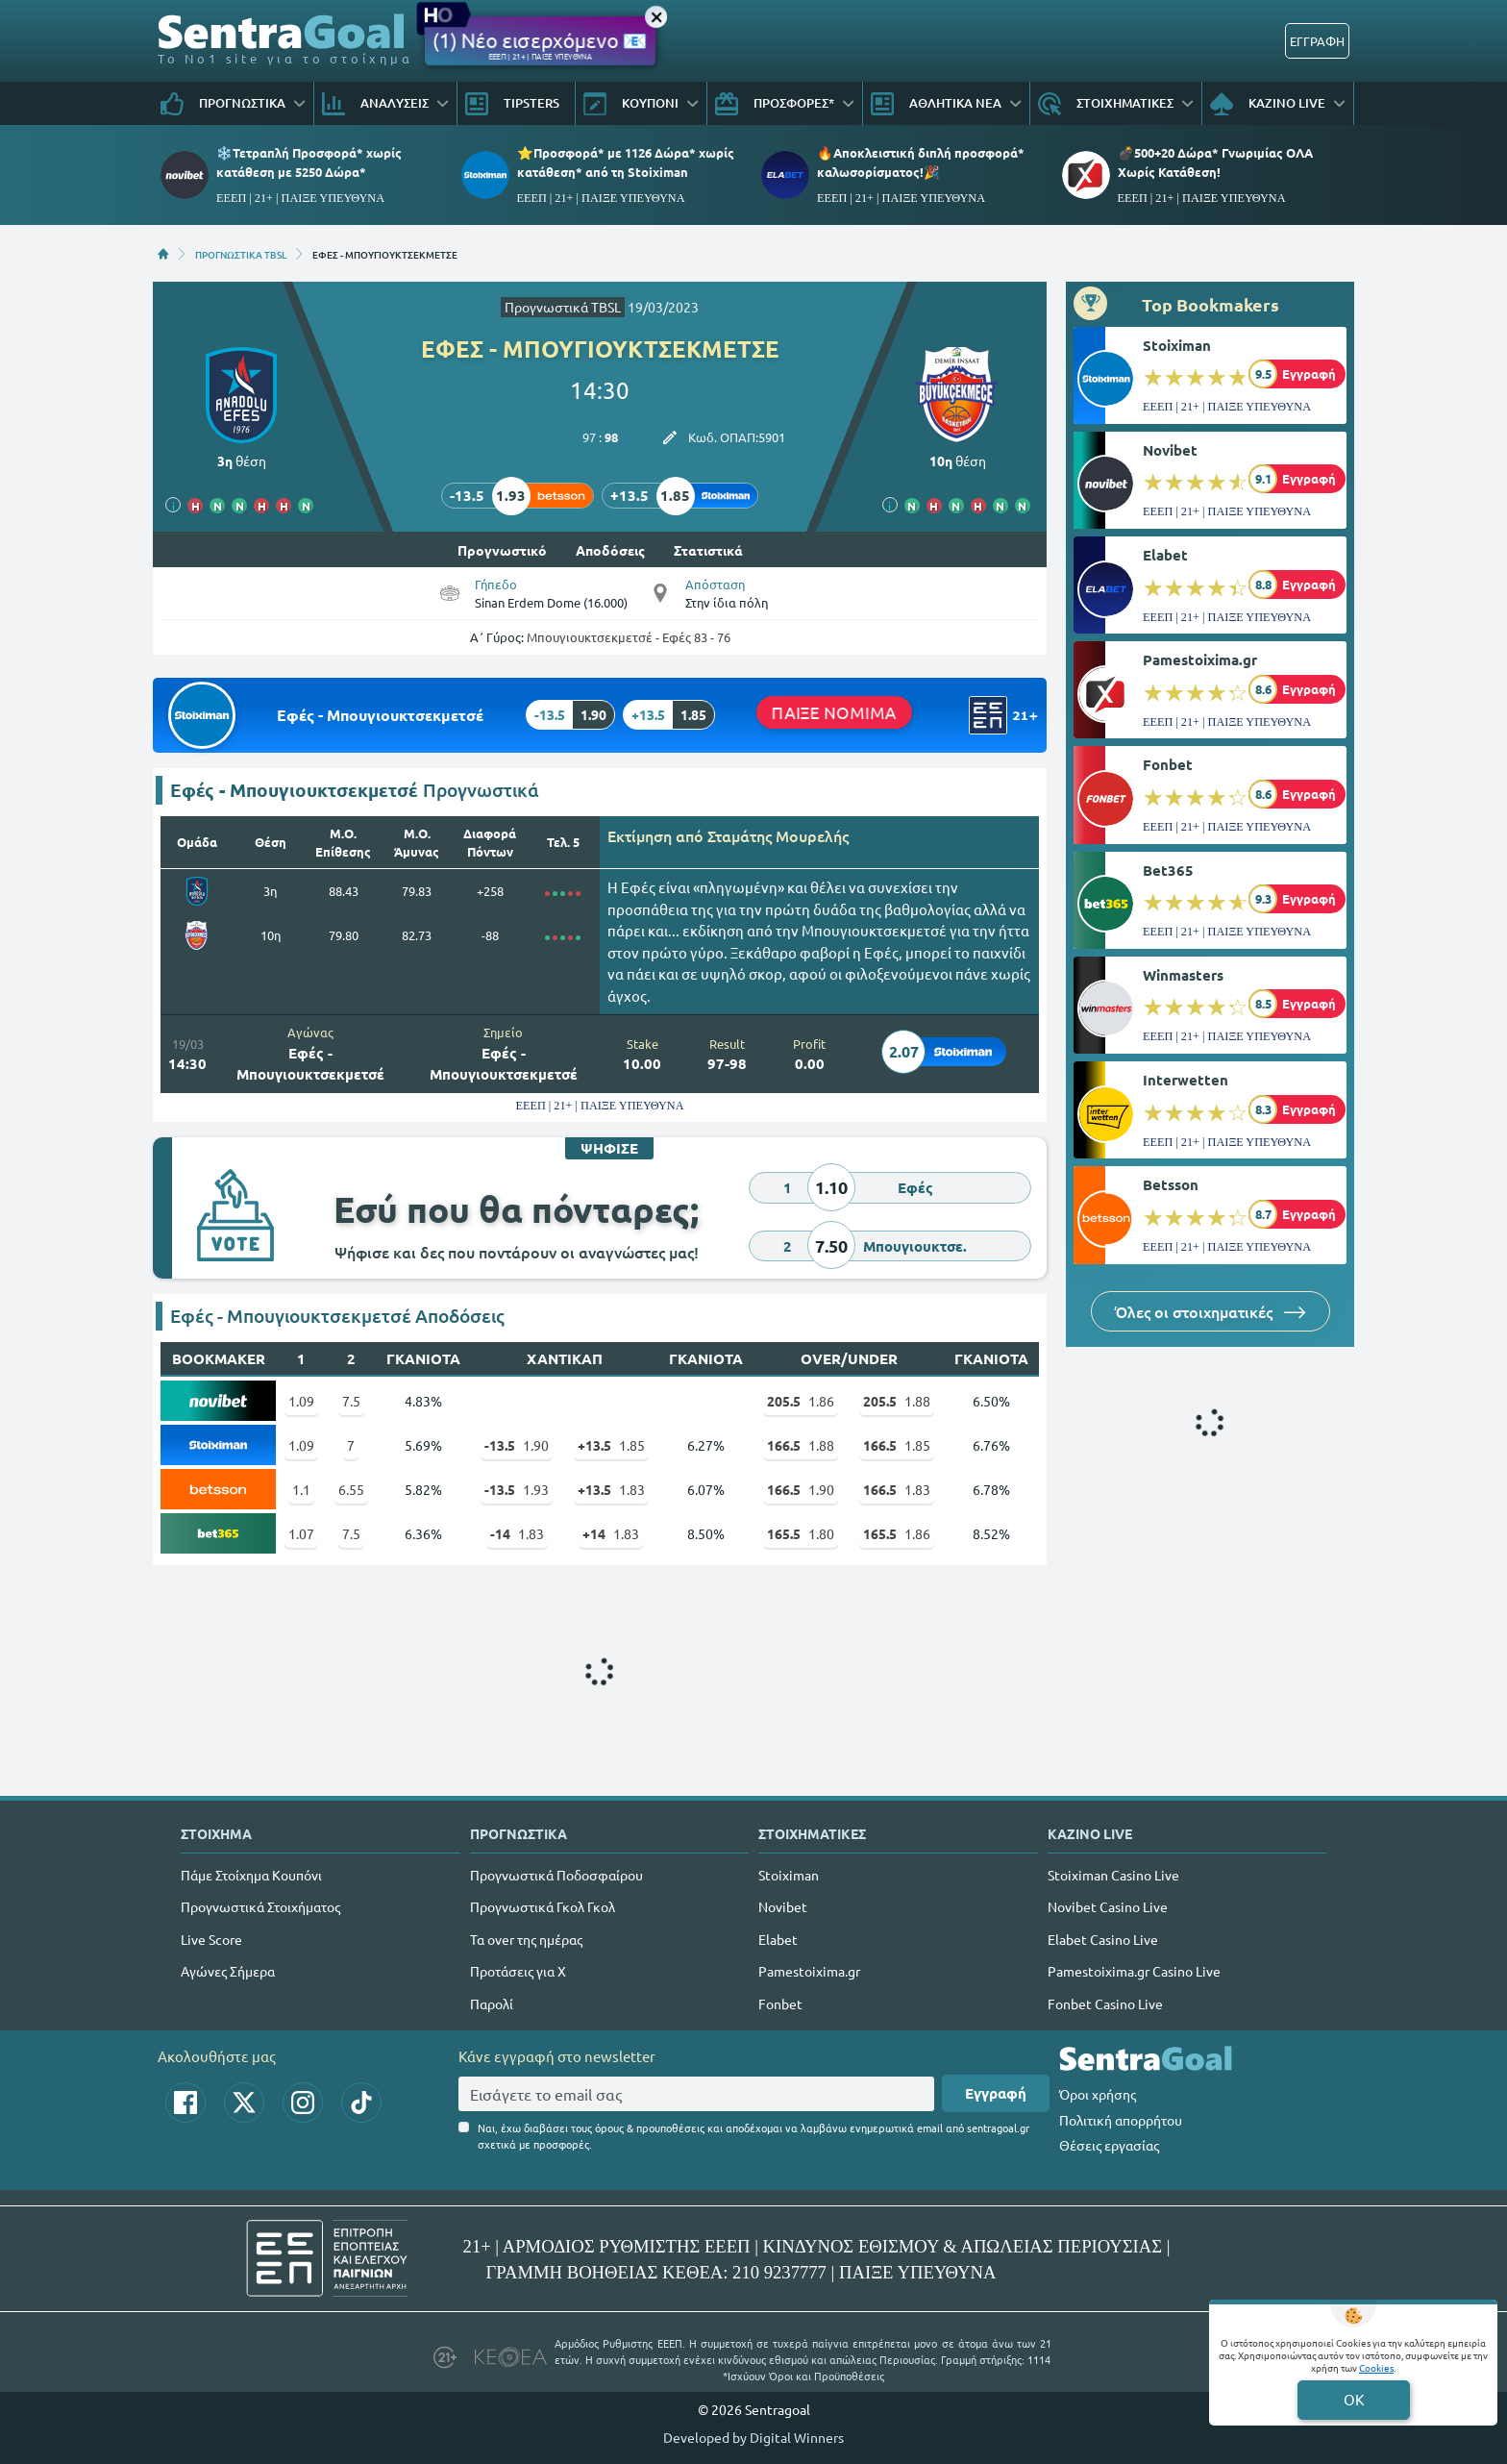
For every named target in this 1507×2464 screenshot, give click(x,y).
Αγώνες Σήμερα (228, 1970)
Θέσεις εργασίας (1109, 2144)
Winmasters (1183, 974)
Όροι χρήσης (1097, 2094)
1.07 (301, 1533)
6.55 (351, 1489)
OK (1354, 2399)
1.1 (301, 1489)
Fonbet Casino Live (1105, 2003)
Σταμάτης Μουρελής (778, 835)
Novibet (1170, 450)
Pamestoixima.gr (1200, 659)
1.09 (301, 1400)
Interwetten (1185, 1079)
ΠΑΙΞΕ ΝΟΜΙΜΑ (834, 711)
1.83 (611, 1489)
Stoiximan (1177, 345)
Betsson (1170, 1184)
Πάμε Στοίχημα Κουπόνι (251, 1874)
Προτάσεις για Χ (518, 1970)
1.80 (800, 1533)
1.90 (516, 1445)
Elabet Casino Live (1103, 1939)
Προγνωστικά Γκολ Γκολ (542, 1906)
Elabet (1165, 554)
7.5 (351, 1400)
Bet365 (1168, 870)
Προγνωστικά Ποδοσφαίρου (556, 1874)
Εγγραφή (995, 2093)
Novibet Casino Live (1108, 1906)
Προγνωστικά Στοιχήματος (260, 1906)
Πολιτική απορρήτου (1120, 2119)
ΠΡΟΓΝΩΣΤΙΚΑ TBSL (240, 254)
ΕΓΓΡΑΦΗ (1317, 41)
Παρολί (491, 2003)
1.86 (800, 1400)
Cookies (1376, 2367)
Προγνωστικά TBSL (563, 306)
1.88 (896, 1400)
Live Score (211, 1939)
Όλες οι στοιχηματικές (1210, 1311)
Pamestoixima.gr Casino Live (1134, 1970)
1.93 (516, 1489)
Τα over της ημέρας (526, 1939)
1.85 (611, 1445)
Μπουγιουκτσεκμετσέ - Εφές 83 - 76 (628, 637)
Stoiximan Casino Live (1113, 1874)
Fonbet (1168, 764)
